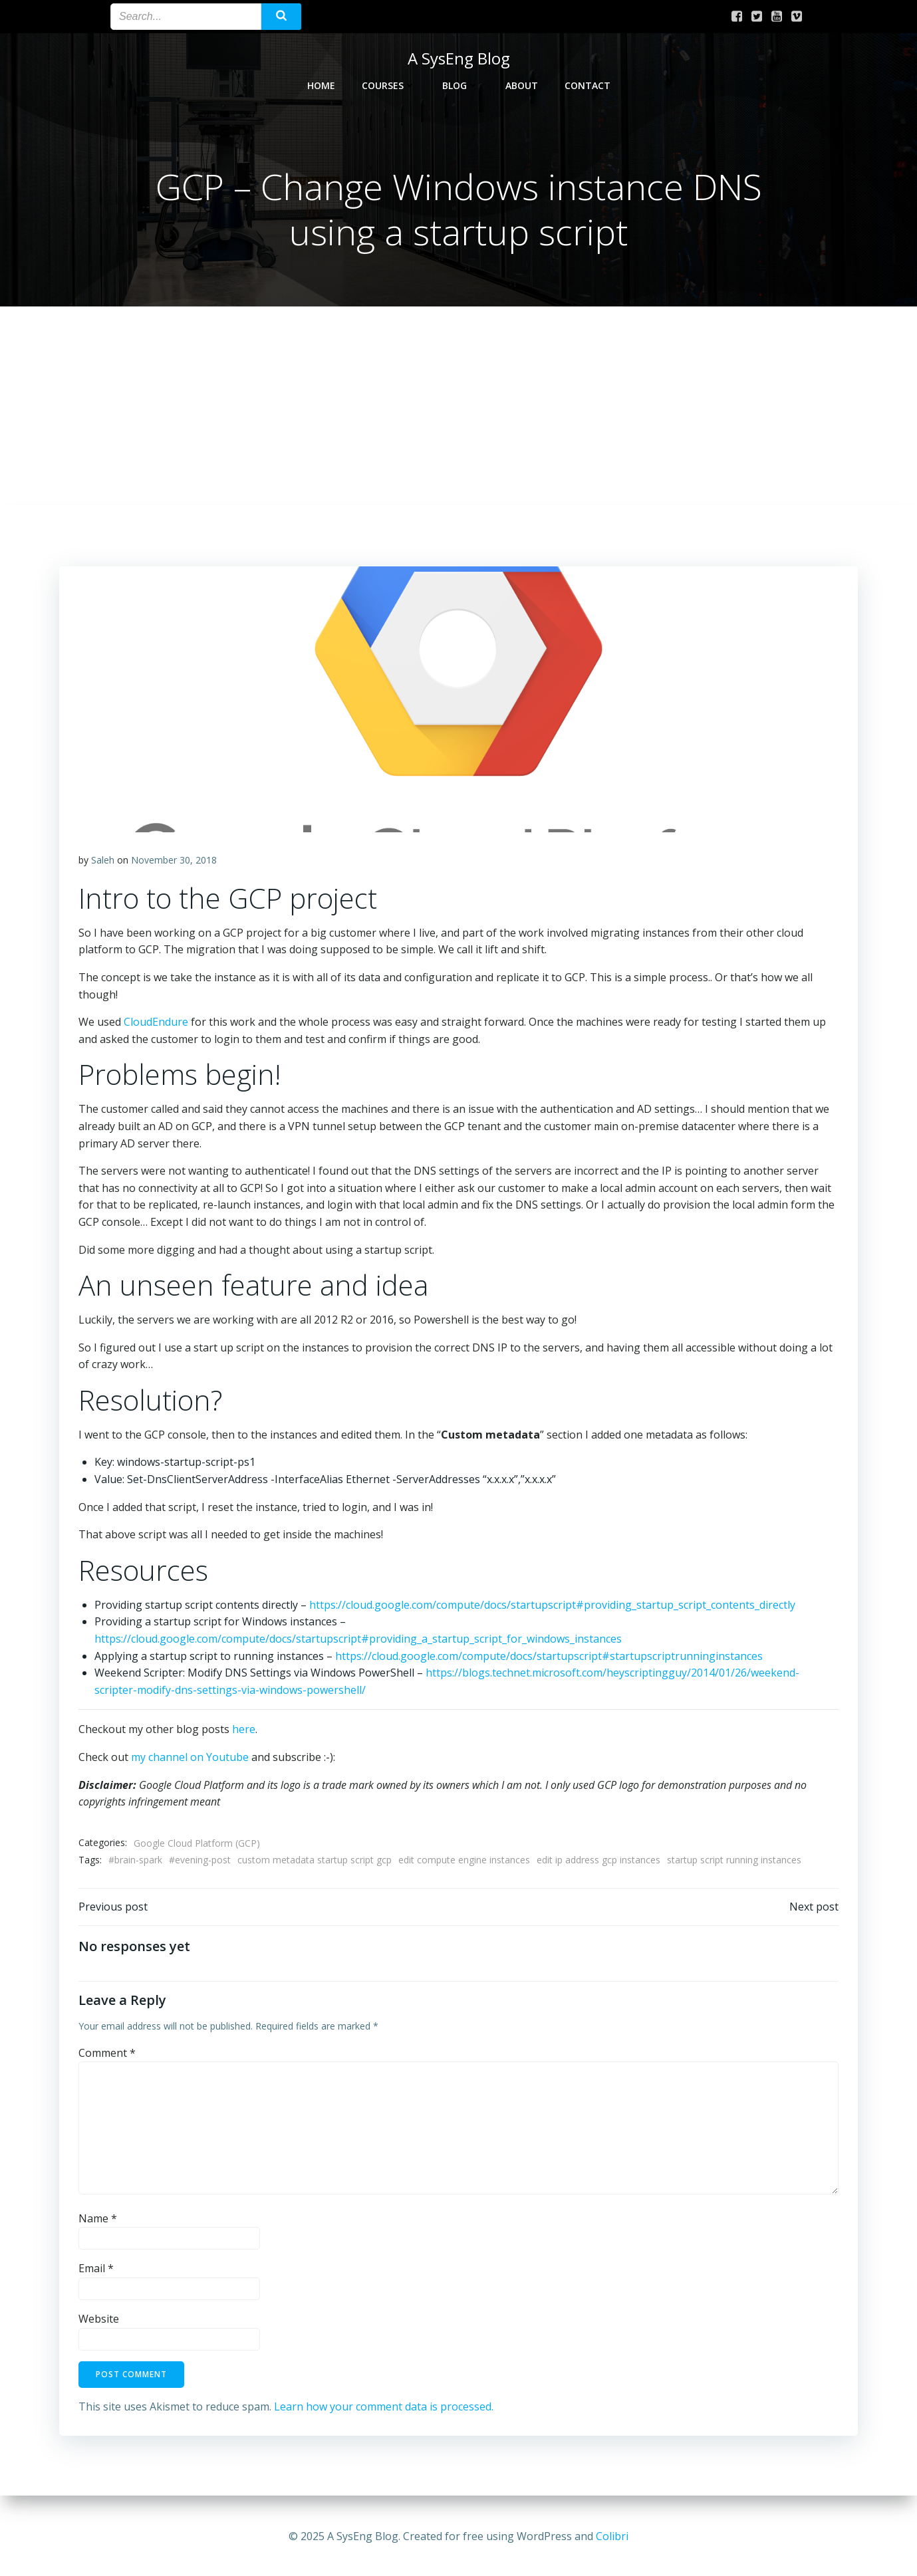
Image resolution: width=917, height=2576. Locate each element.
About (521, 84)
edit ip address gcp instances (599, 1861)
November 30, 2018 (174, 861)
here (244, 1730)
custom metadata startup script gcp (315, 1861)
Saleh (103, 861)
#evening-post (200, 1861)
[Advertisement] (459, 407)
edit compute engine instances (465, 1861)
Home (321, 84)
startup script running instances (735, 1861)
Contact (587, 84)
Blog (460, 84)
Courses (389, 84)
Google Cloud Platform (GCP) (197, 1844)
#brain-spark (136, 1861)
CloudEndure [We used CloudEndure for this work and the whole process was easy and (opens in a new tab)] (156, 1023)
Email (96, 2271)
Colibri (612, 2536)
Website (99, 2320)
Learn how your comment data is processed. (384, 2408)
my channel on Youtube (190, 1758)
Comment (107, 2055)
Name (98, 2220)
